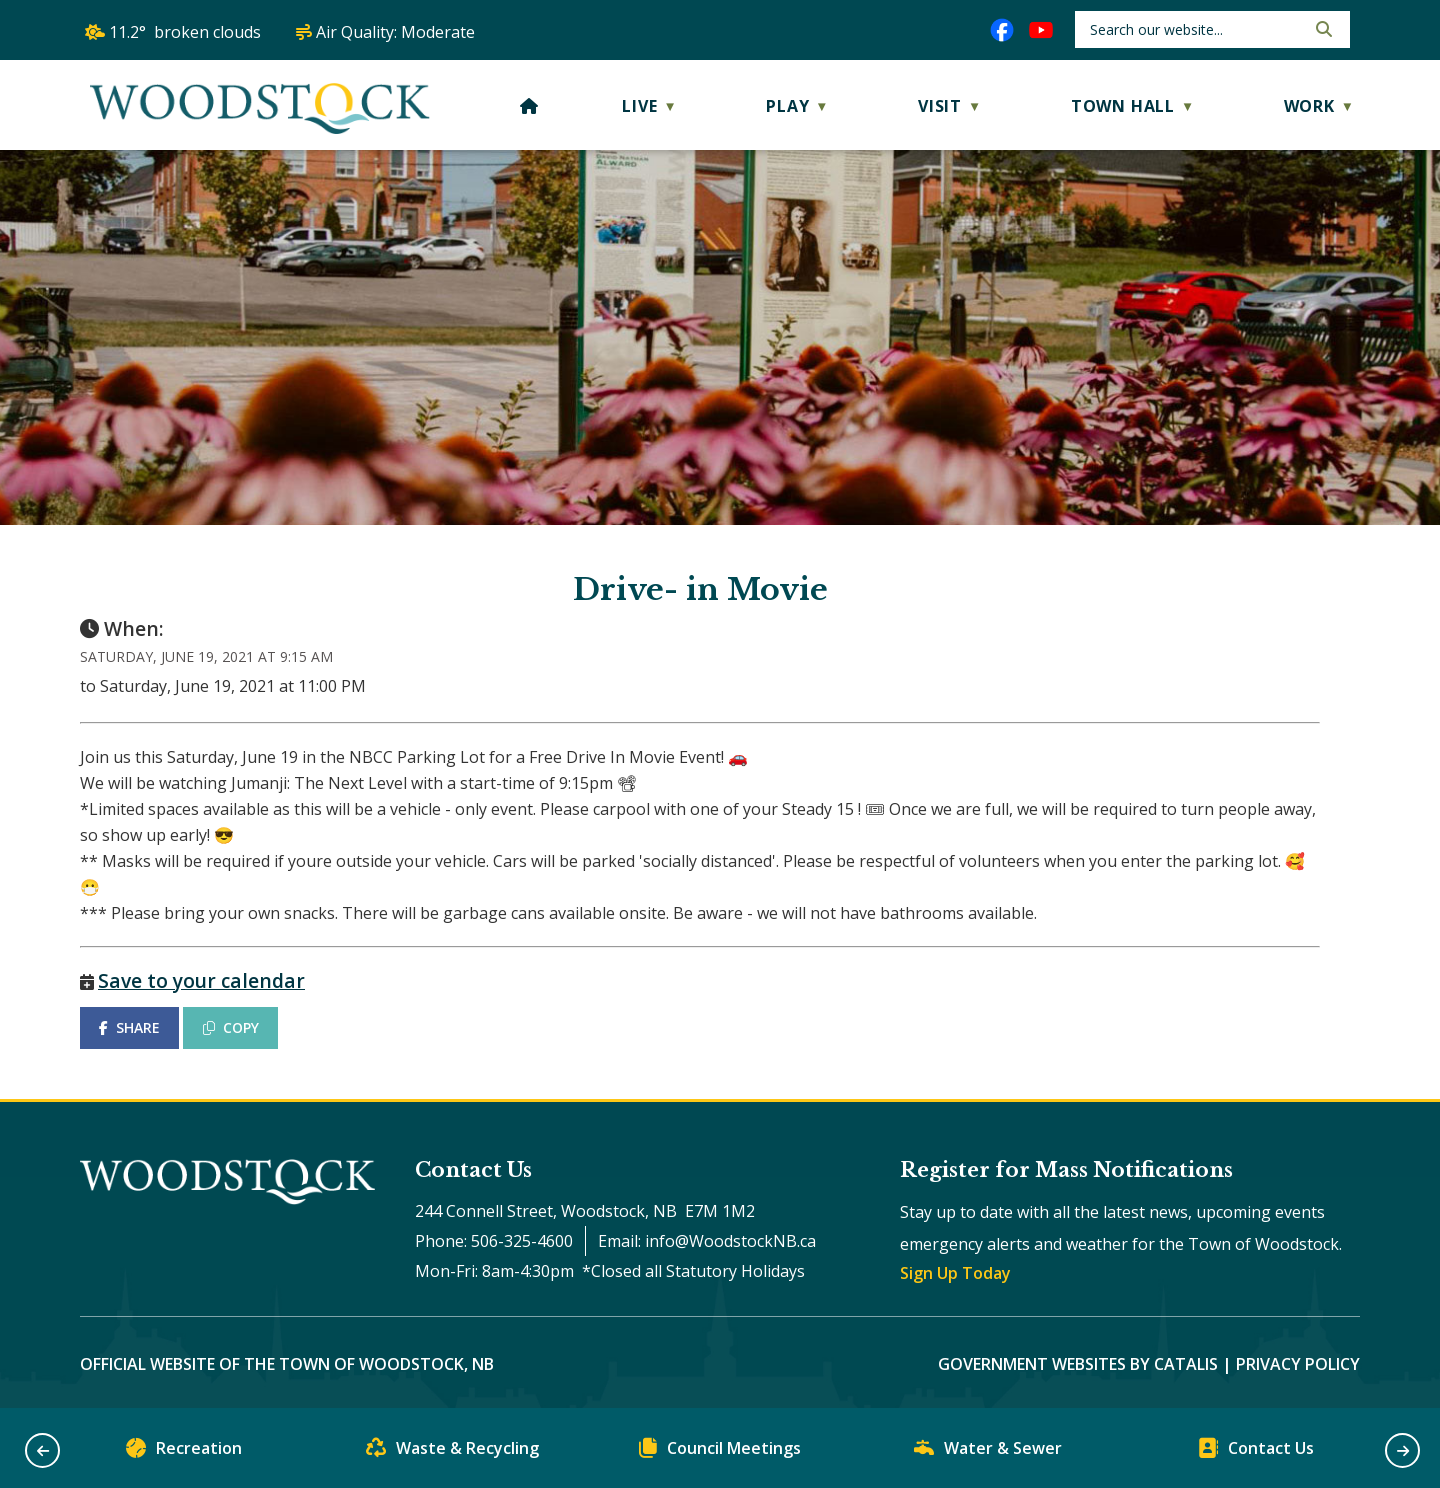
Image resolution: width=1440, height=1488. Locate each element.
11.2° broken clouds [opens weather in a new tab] (185, 32)
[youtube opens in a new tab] (1041, 30)
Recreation (184, 1452)
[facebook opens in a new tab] (1002, 30)
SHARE (129, 1027)
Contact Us (1256, 1452)
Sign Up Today (955, 1273)
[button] (1322, 29)
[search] (1195, 29)
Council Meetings (720, 1452)
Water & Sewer (988, 1452)
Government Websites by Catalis (1078, 1364)
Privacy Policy (1298, 1364)
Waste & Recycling (452, 1452)
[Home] (529, 106)
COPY (231, 1027)
